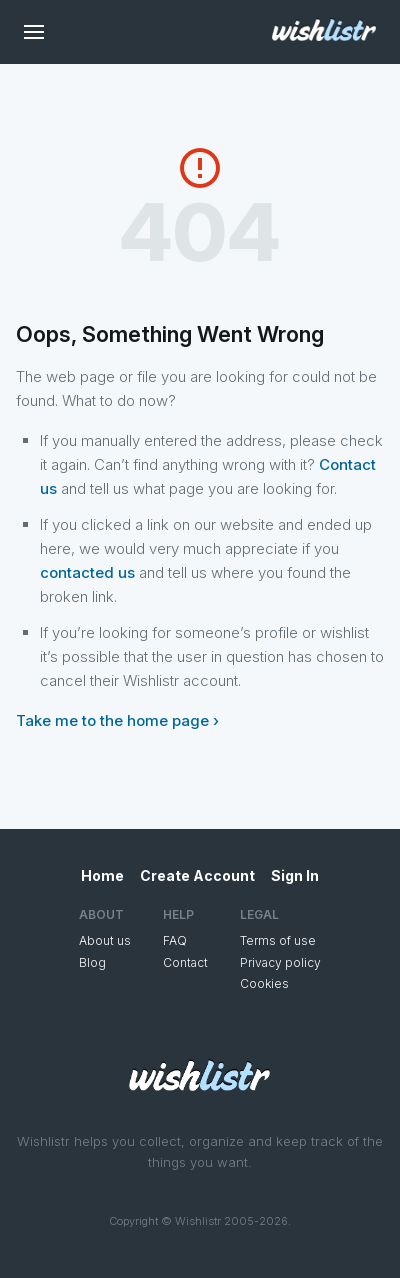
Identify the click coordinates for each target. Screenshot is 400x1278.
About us (105, 940)
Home (102, 875)
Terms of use (278, 940)
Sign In (295, 875)
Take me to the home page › (117, 720)
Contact (185, 962)
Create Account (197, 875)
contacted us (87, 572)
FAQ (175, 940)
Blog (92, 962)
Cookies (264, 983)
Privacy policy (280, 962)
